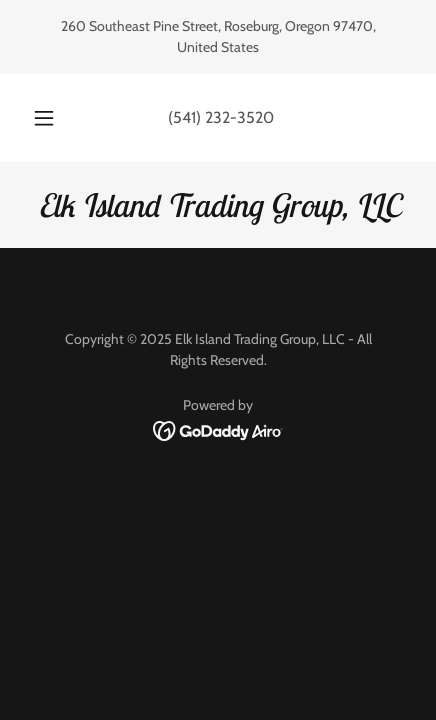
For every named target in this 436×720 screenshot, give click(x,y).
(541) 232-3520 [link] (221, 117)
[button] (44, 118)
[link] (218, 205)
